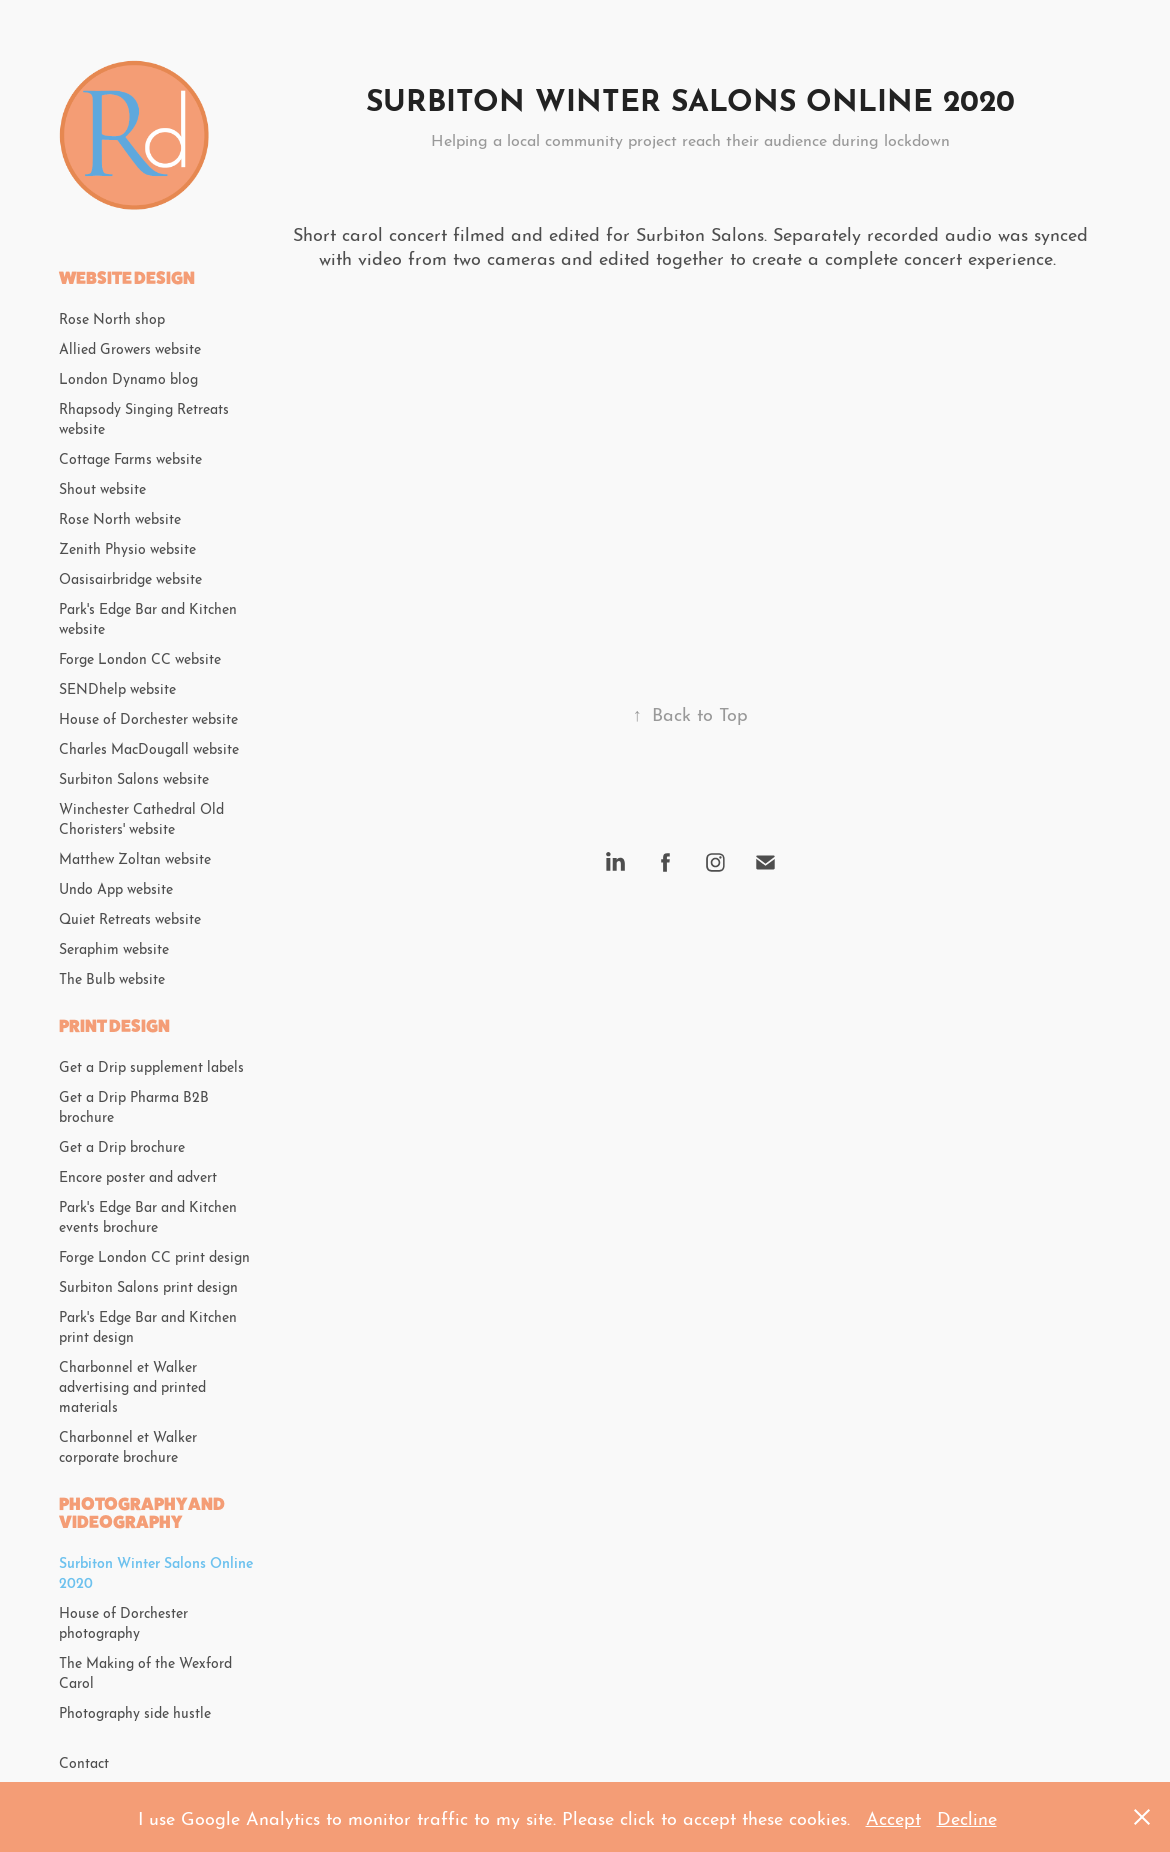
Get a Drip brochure (122, 1145)
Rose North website (120, 517)
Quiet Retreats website (130, 917)
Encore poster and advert (138, 1175)
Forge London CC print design (154, 1255)
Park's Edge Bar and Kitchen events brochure (148, 1215)
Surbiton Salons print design (148, 1285)
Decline (967, 1816)
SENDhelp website (117, 687)
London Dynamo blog (128, 377)
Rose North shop (112, 317)
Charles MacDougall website (149, 747)
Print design (114, 1025)
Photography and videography (142, 1512)
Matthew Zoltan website (135, 857)
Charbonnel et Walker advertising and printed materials (132, 1385)
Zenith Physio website (127, 547)
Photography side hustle (135, 1711)
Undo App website (116, 887)
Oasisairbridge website (130, 577)
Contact (84, 1761)
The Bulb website (112, 977)
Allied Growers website (130, 347)
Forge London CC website (140, 657)
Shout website (102, 487)
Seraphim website (114, 947)
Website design (127, 277)
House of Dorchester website (148, 717)
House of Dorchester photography (123, 1621)
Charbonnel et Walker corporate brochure (128, 1445)
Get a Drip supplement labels (151, 1065)
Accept (893, 1816)
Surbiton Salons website (134, 777)
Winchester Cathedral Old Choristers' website (141, 817)
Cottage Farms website (130, 457)
